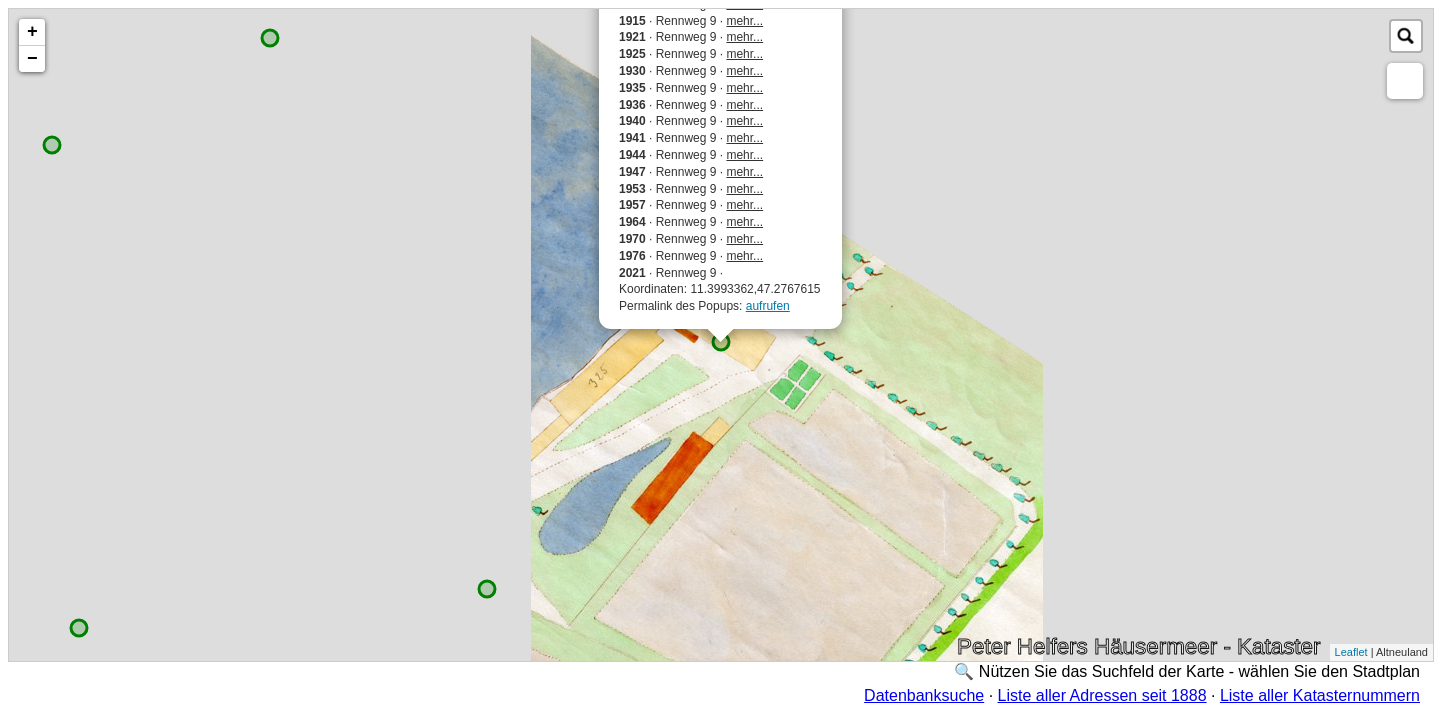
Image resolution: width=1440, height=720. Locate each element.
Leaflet (1351, 652)
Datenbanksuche (924, 695)
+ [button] (32, 32)
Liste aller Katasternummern (1320, 695)
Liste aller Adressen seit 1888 (1102, 695)
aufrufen (768, 306)
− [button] (32, 59)
